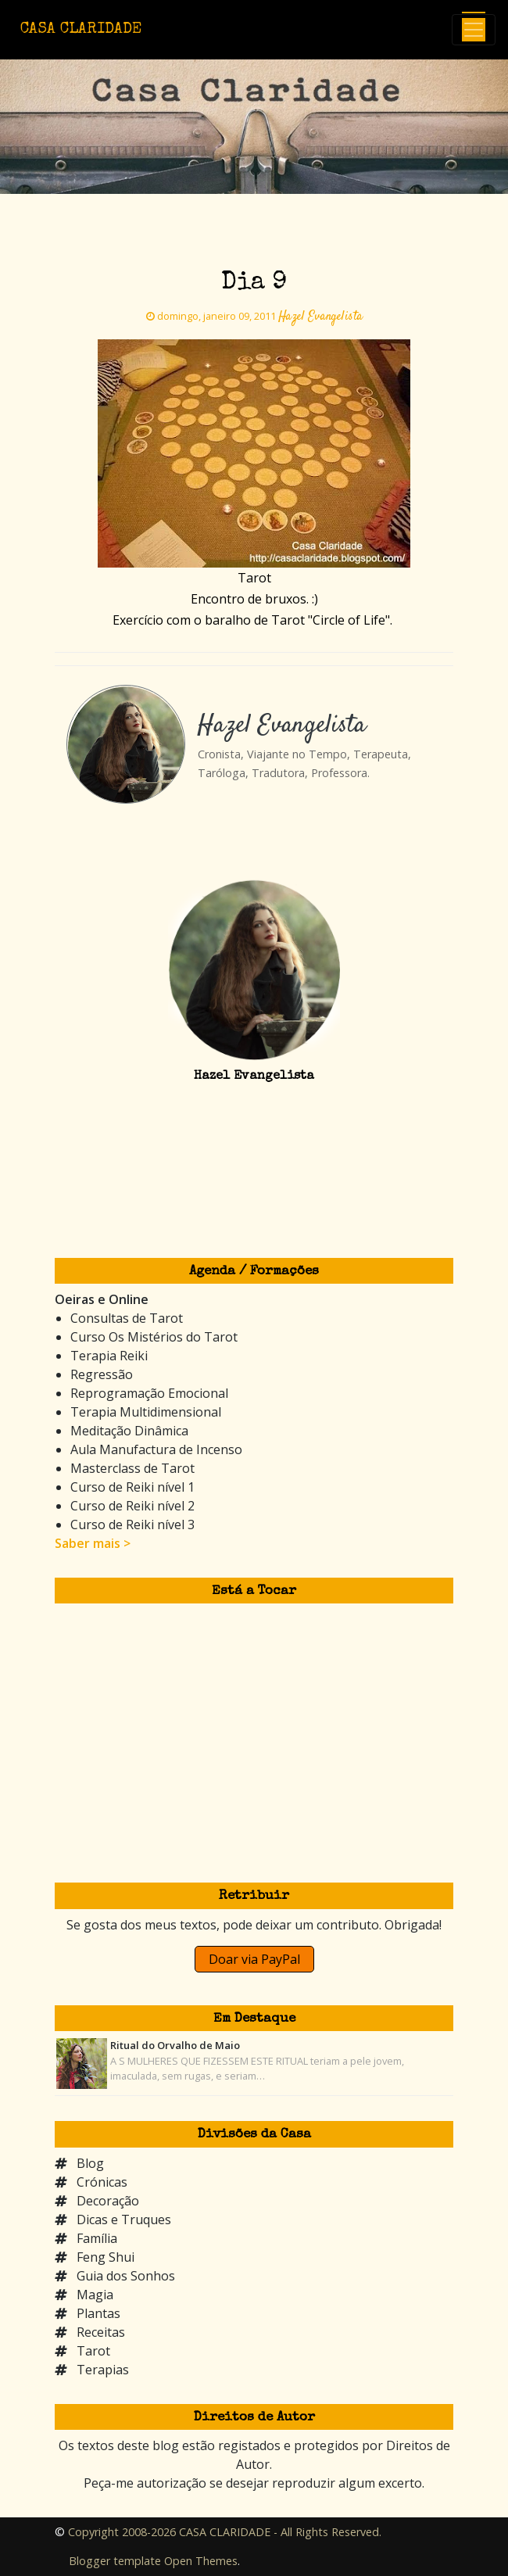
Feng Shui (105, 2257)
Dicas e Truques (124, 2219)
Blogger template (115, 2560)
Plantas (98, 2313)
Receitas (101, 2332)
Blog (90, 2163)
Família (97, 2238)
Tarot (93, 2350)
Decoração (108, 2200)
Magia (95, 2294)
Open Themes (201, 2560)
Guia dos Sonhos (126, 2275)
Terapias (103, 2369)
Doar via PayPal (254, 1959)
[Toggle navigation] (473, 29)
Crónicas (102, 2182)
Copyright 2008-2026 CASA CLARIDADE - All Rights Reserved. (224, 2531)
